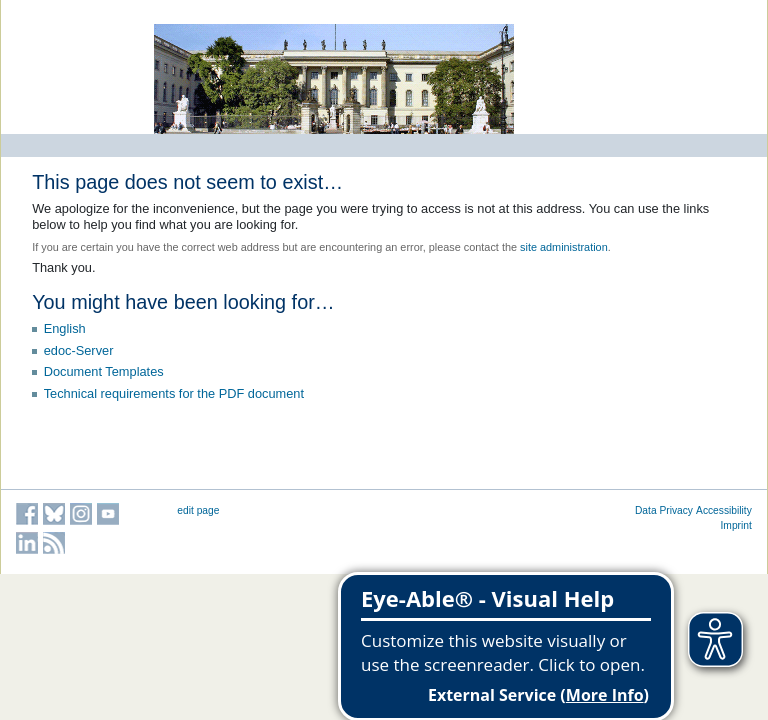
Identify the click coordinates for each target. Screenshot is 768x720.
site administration (564, 247)
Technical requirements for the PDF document (174, 393)
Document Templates (104, 371)
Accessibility (724, 510)
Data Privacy (664, 510)
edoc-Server (79, 350)
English (65, 328)
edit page (198, 510)
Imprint (736, 525)
